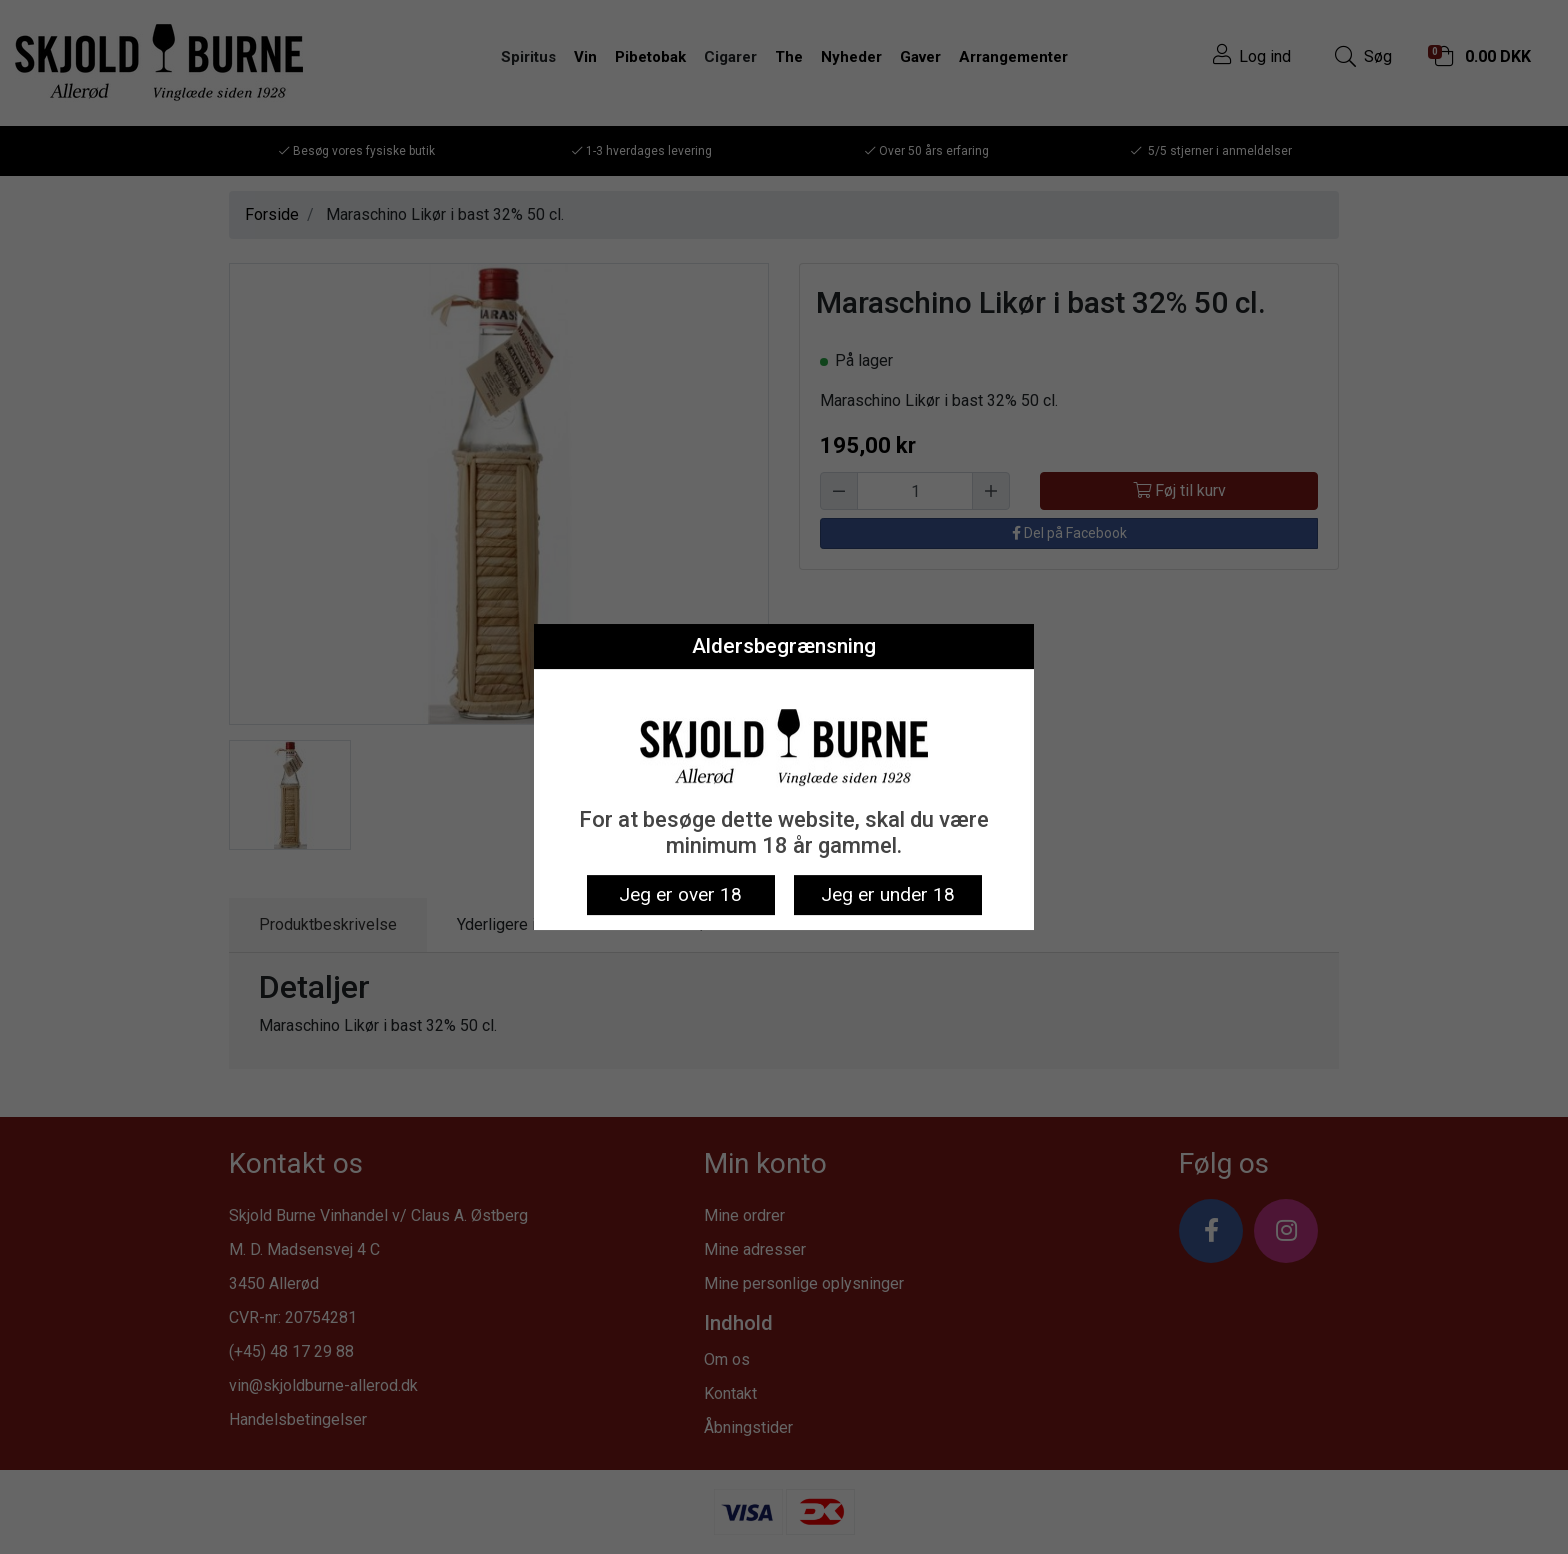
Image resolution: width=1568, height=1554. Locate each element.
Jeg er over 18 (680, 894)
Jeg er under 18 (888, 894)
